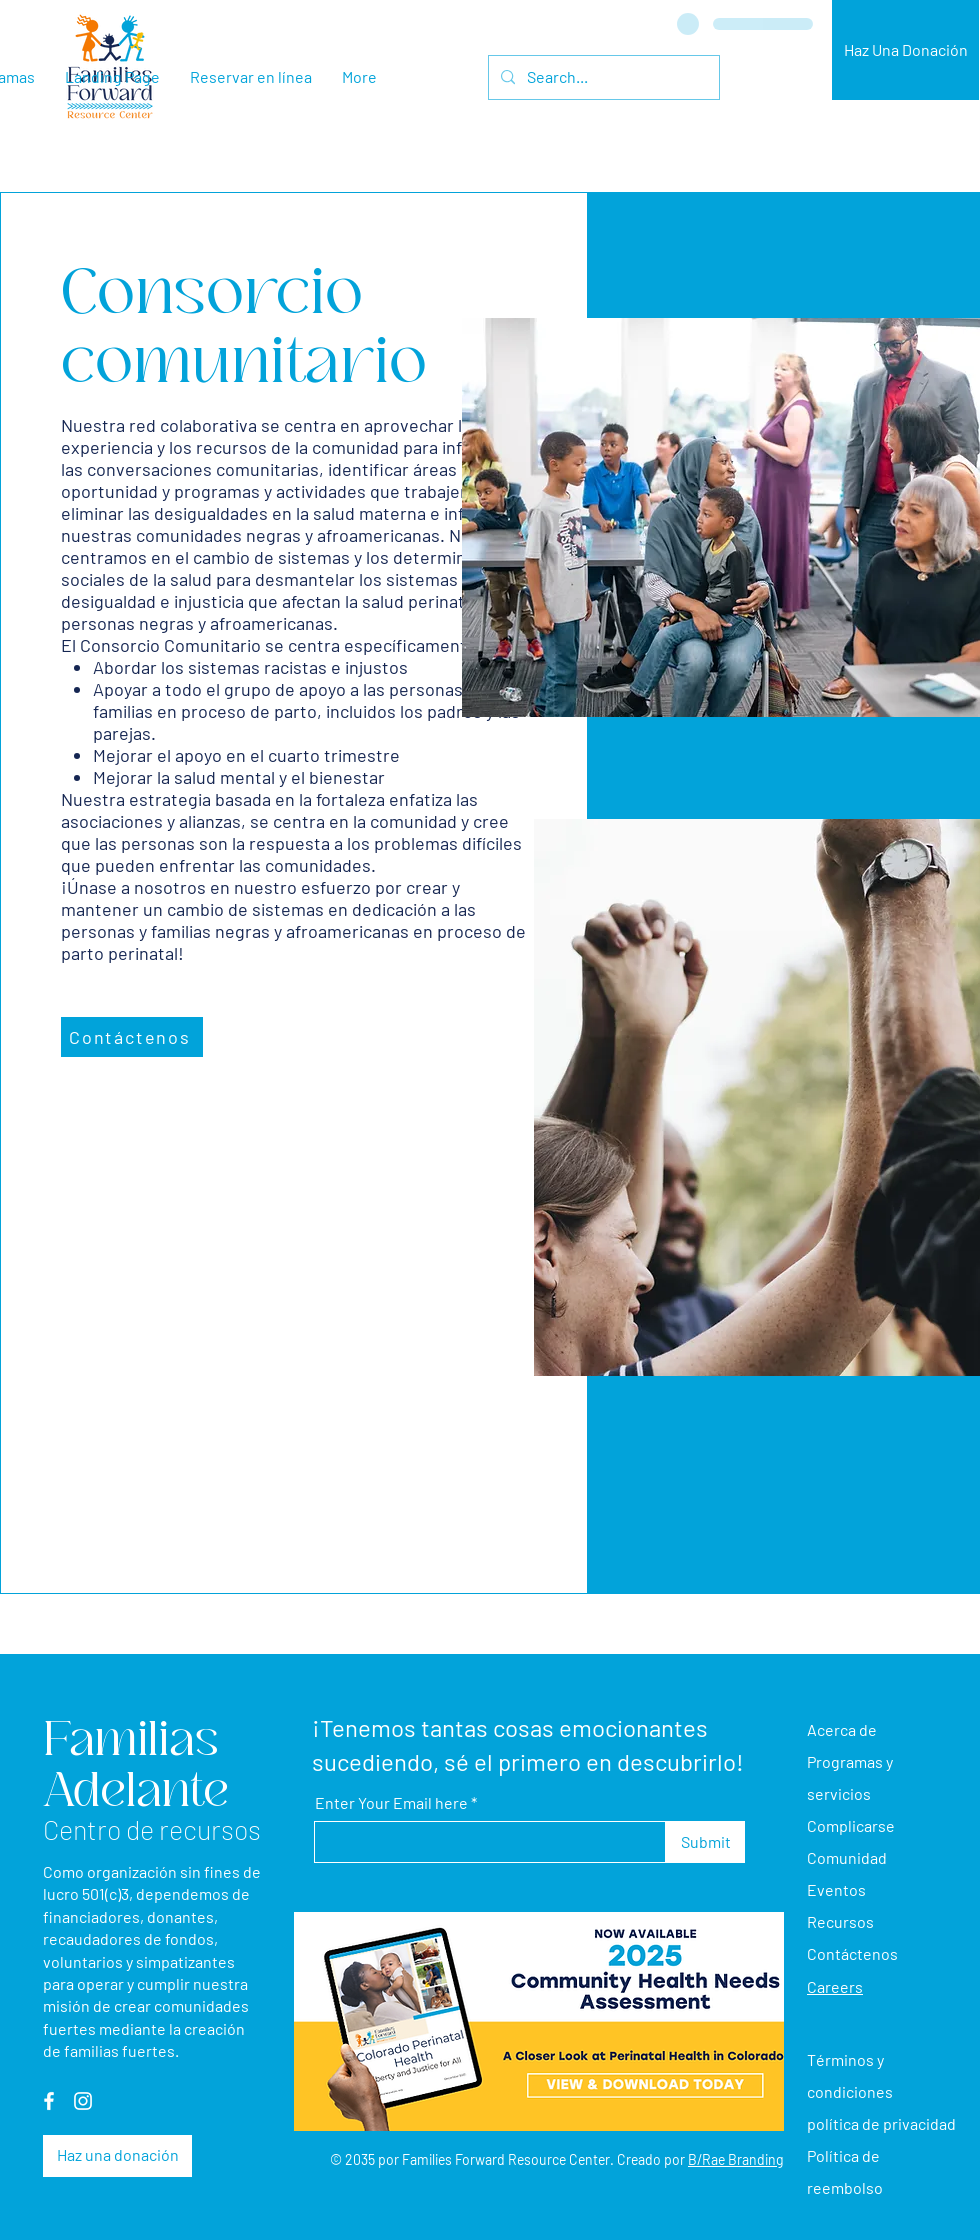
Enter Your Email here (391, 1803)
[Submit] (705, 1842)
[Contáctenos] (132, 1037)
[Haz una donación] (117, 2156)
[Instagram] (83, 2101)
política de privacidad (881, 2123)
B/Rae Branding (735, 2159)
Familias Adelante (136, 1765)
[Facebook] (49, 2101)
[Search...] (602, 77)
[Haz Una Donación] (905, 50)
